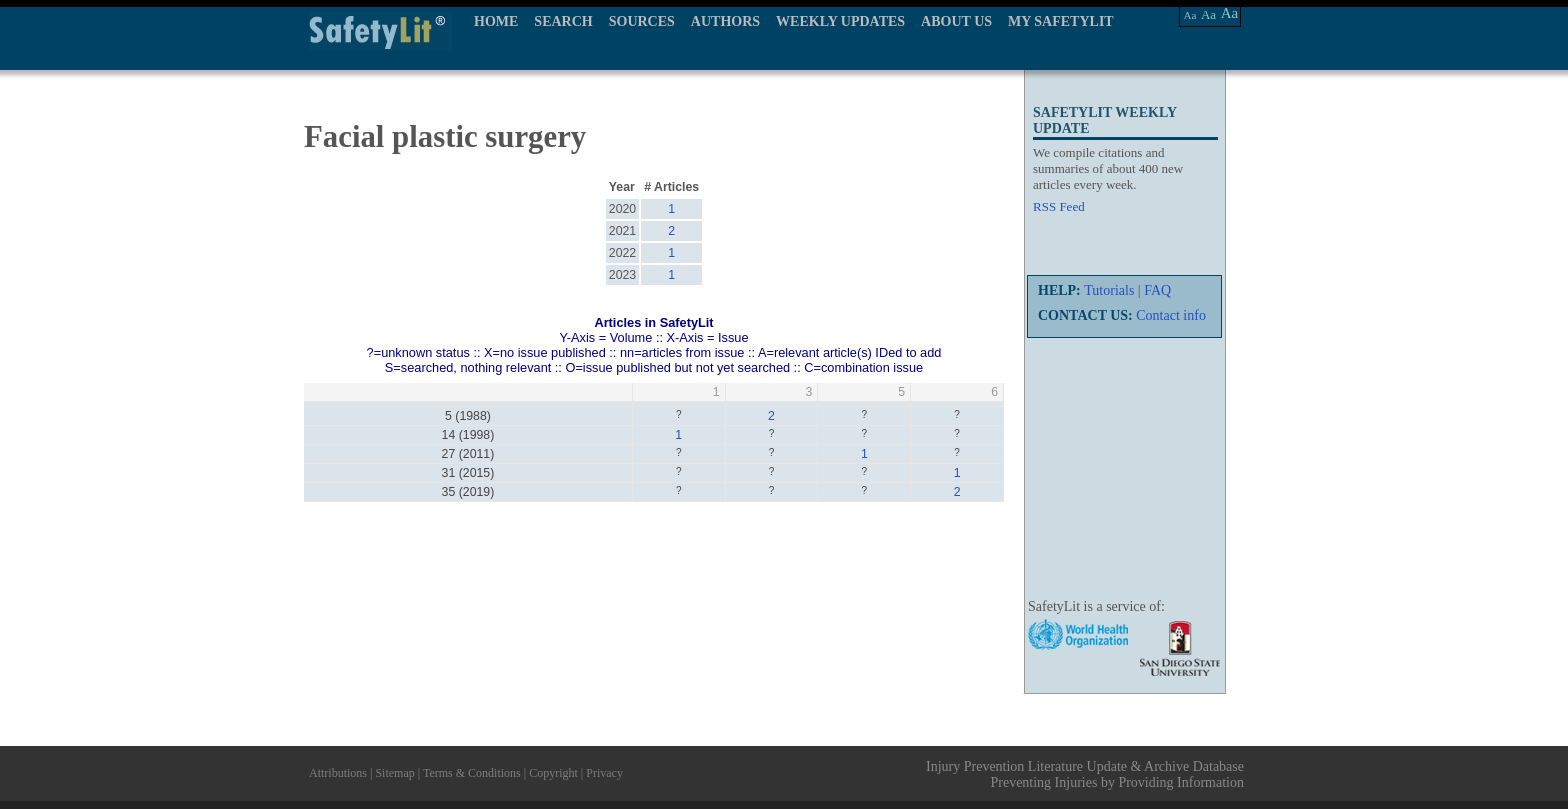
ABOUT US (956, 21)
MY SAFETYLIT (1061, 21)
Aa (1190, 15)
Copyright (553, 773)
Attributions (338, 773)
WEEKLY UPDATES (840, 21)
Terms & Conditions (472, 773)
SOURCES (642, 21)
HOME (496, 21)
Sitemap (394, 773)
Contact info (1171, 315)
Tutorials (1109, 290)
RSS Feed (1059, 206)
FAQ (1157, 290)
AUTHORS (725, 21)
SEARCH (563, 21)
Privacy (604, 773)
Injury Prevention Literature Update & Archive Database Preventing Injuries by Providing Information (1085, 774)
